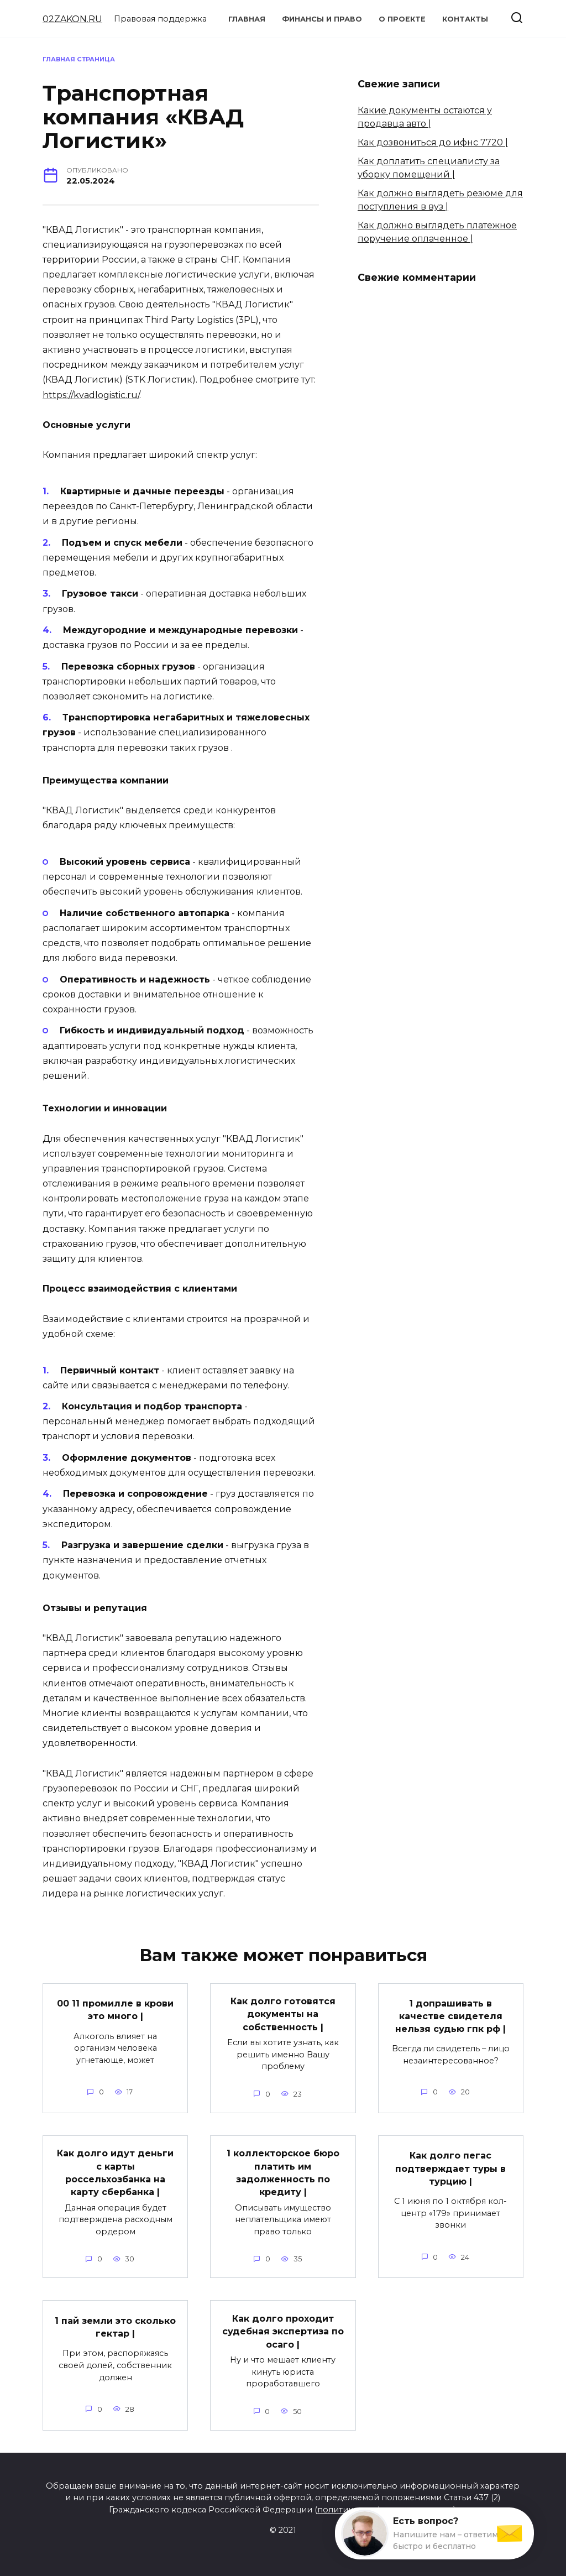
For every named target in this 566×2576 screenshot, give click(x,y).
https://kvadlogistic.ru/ (91, 395)
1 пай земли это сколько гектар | (115, 2322)
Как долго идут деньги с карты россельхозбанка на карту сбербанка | (115, 2169)
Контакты (465, 19)
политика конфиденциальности (385, 2504)
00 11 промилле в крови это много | (115, 2008)
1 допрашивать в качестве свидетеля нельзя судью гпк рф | (450, 2014)
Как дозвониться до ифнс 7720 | (433, 142)
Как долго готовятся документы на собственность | (283, 2013)
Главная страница (79, 59)
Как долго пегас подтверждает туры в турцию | (450, 2165)
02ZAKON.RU (72, 19)
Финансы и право (322, 19)
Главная (246, 19)
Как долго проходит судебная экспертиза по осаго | (283, 2326)
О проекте (402, 19)
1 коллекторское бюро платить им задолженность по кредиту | (283, 2169)
